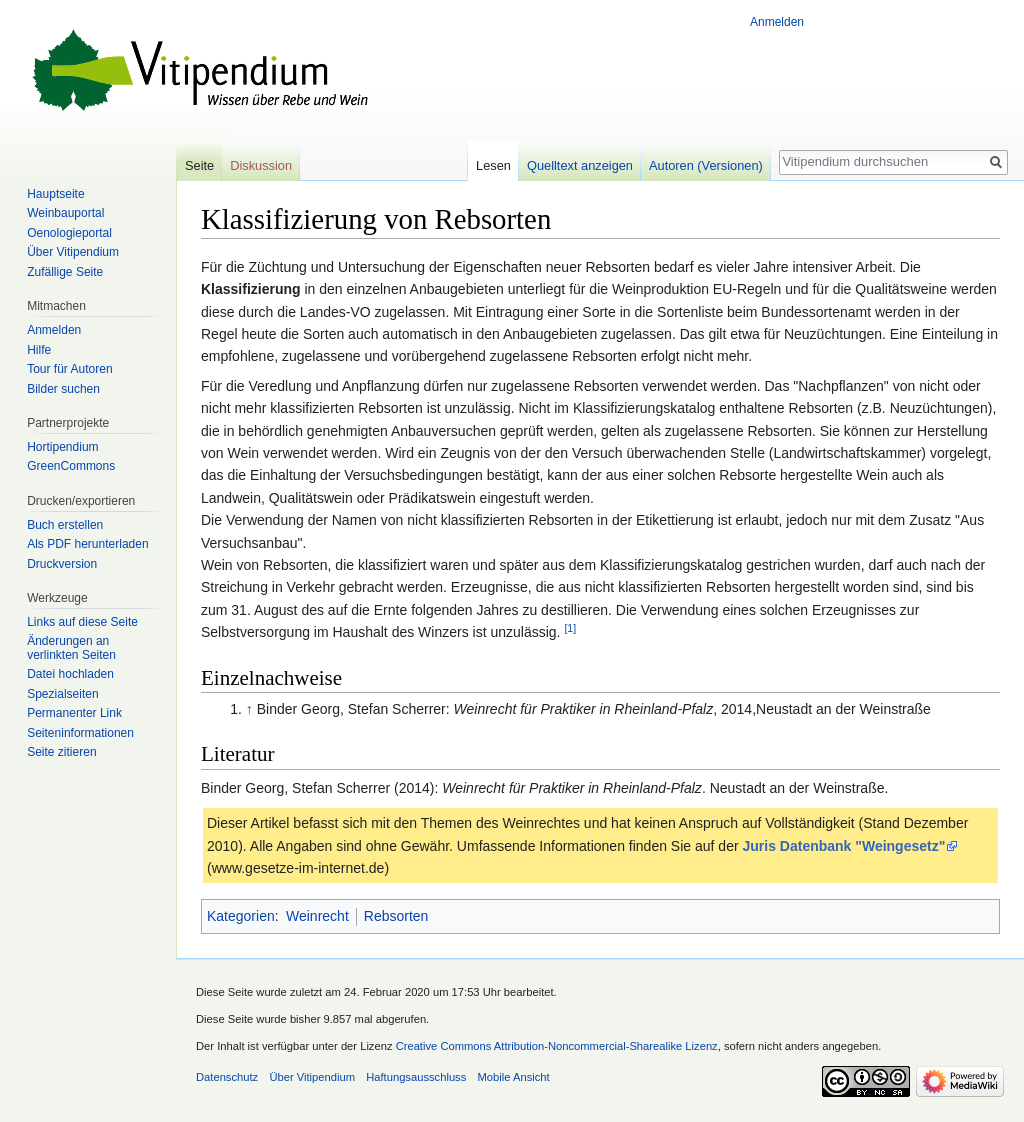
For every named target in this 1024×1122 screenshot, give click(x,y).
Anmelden (777, 22)
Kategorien (241, 916)
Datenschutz (227, 1077)
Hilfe (39, 350)
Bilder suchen (63, 389)
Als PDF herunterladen (87, 544)
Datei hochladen (70, 674)
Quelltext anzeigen (580, 165)
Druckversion (62, 564)
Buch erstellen (65, 525)
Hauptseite (55, 194)
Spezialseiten (62, 694)
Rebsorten (396, 916)
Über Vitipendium (73, 252)
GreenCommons (71, 466)
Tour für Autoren (69, 369)
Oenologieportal (69, 233)
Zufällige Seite (65, 272)
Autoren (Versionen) (706, 165)
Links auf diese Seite (82, 622)
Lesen (493, 165)
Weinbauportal (65, 213)
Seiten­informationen (80, 733)
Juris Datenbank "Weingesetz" (843, 846)
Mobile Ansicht (514, 1077)
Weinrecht (317, 916)
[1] (570, 628)
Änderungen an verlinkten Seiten (71, 648)
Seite (199, 165)
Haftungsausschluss (416, 1077)
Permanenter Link (74, 713)
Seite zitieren (61, 752)
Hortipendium (62, 447)
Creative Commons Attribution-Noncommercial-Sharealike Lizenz (557, 1046)
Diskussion (261, 165)
